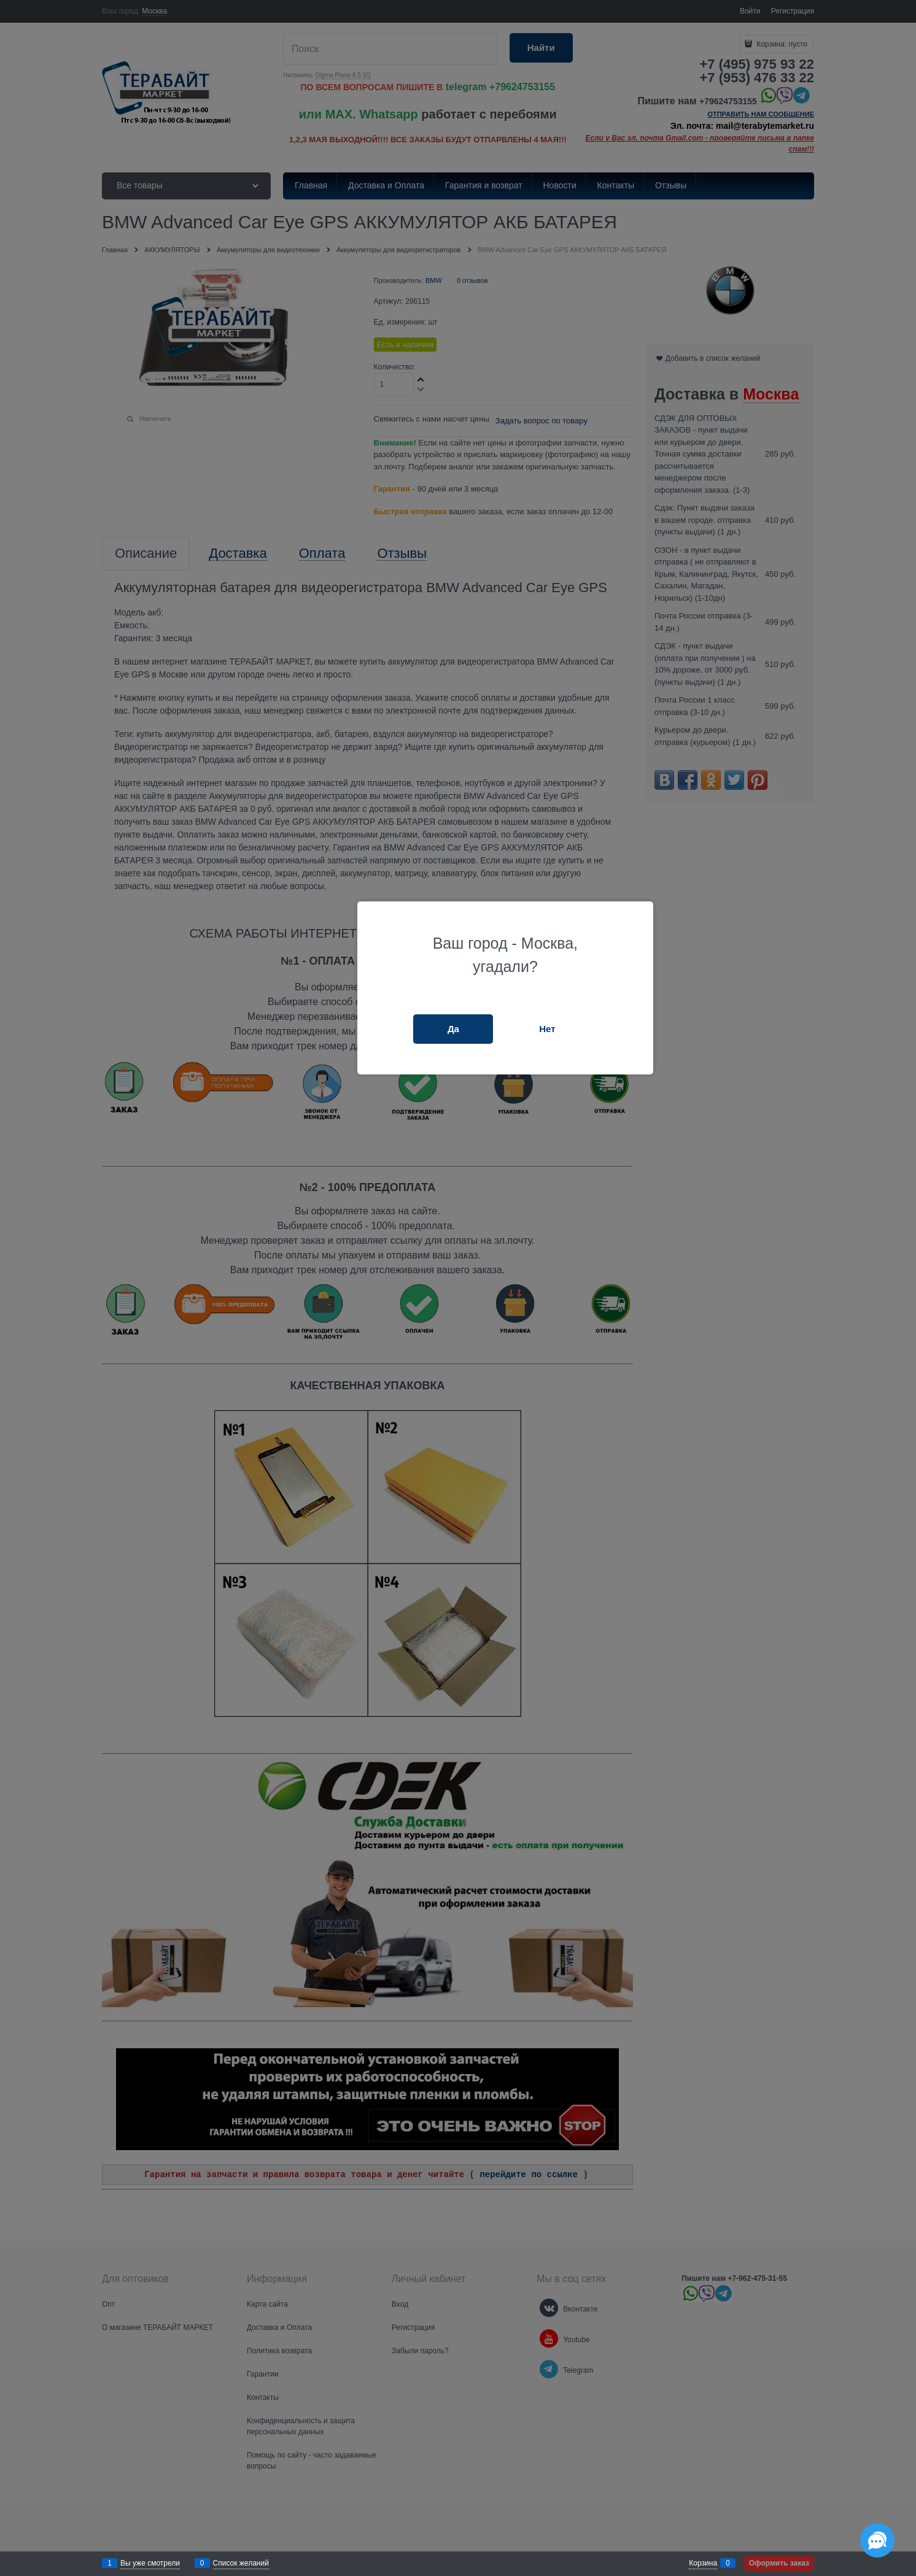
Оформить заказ (779, 2563)
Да (453, 1029)
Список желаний (241, 2563)
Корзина (703, 2563)
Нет (547, 1029)
